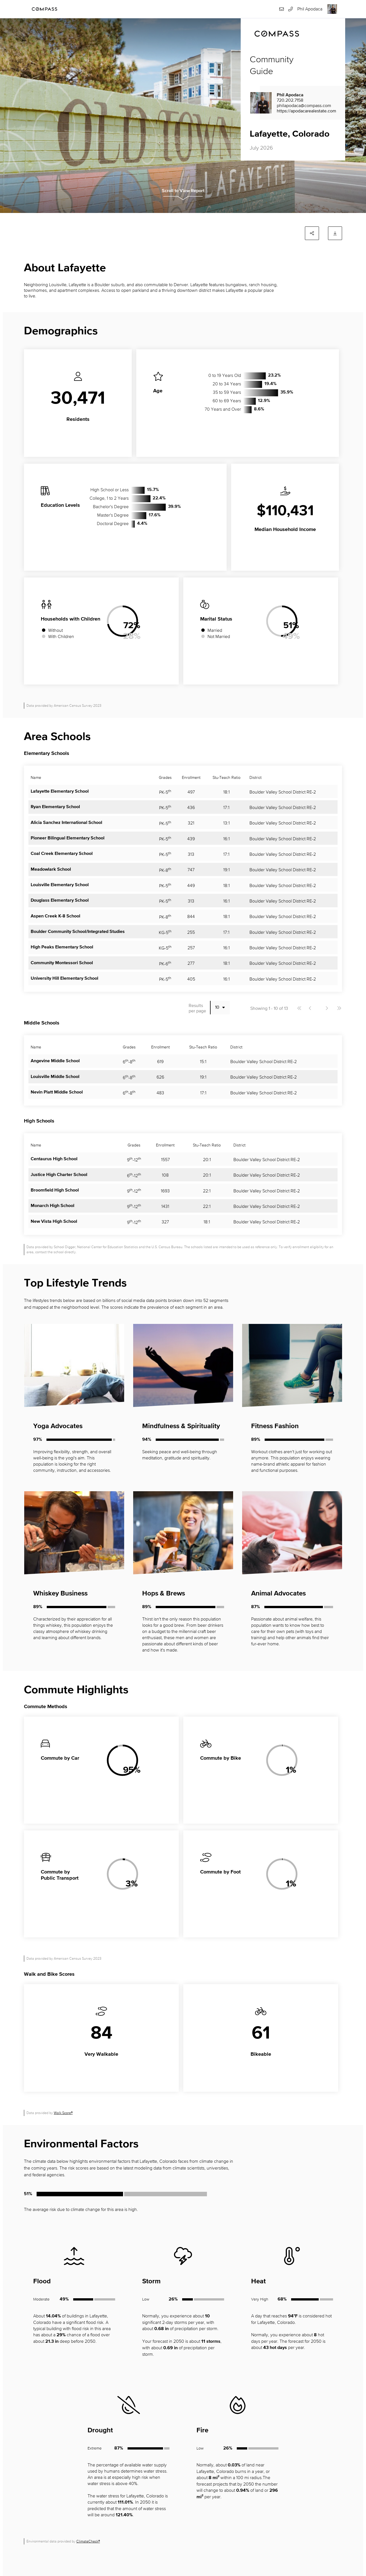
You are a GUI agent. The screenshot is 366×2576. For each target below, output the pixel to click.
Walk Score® (63, 2113)
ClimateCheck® (88, 2541)
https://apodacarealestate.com (306, 111)
